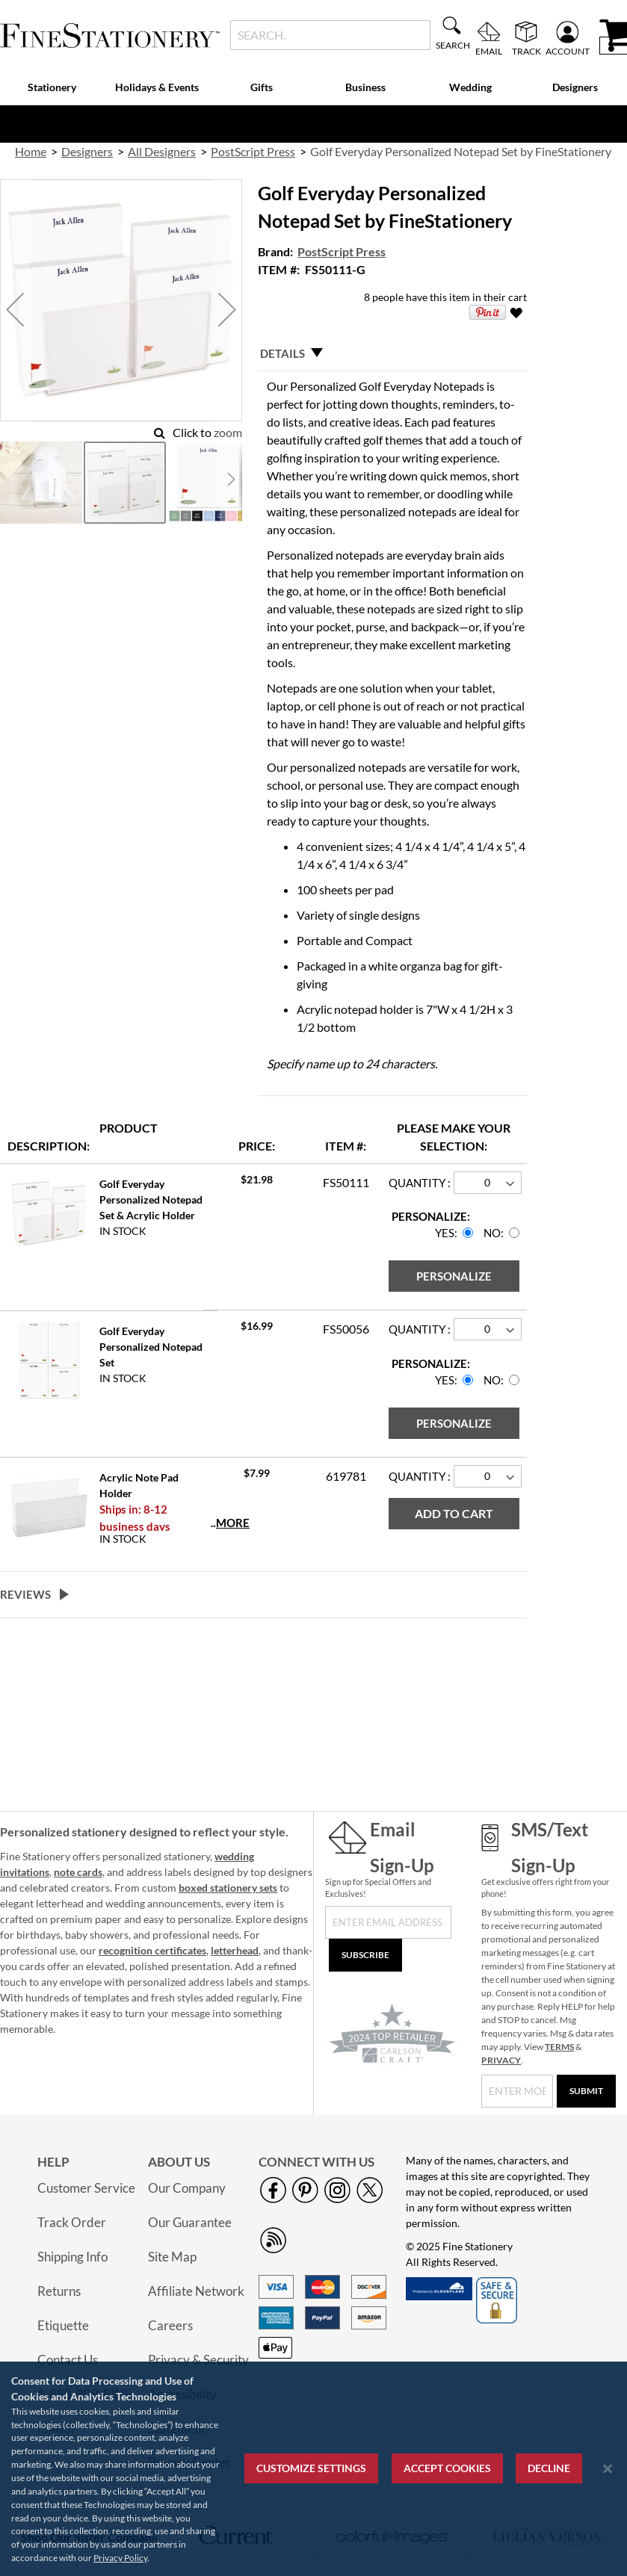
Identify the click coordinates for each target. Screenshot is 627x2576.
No (492, 1232)
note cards (78, 1872)
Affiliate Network (196, 2291)
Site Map (172, 2256)
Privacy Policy (120, 2557)
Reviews (25, 1594)
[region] (313, 2469)
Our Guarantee (190, 2222)
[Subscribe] (365, 1955)
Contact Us (67, 2360)
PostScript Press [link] (253, 151)
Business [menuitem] (365, 87)
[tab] (392, 353)
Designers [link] (87, 151)
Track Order (71, 2222)
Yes (444, 1232)
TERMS (559, 2046)
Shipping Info (72, 2256)
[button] (15, 309)
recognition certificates (152, 1950)
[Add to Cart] (454, 1513)
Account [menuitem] (568, 51)
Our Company (187, 2188)
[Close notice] (608, 2468)
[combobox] (330, 35)
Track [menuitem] (526, 51)
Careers (170, 2325)
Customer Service (86, 2188)
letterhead (235, 1950)
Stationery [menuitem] (52, 87)
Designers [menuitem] (575, 87)
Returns (59, 2291)
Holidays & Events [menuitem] (157, 87)
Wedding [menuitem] (470, 87)
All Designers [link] (162, 151)
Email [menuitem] (488, 51)
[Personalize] (454, 1276)
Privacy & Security (198, 2360)
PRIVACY (501, 2060)
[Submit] (586, 2091)
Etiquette (63, 2325)
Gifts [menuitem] (261, 87)
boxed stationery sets (228, 1887)
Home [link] (30, 151)
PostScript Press (341, 251)
